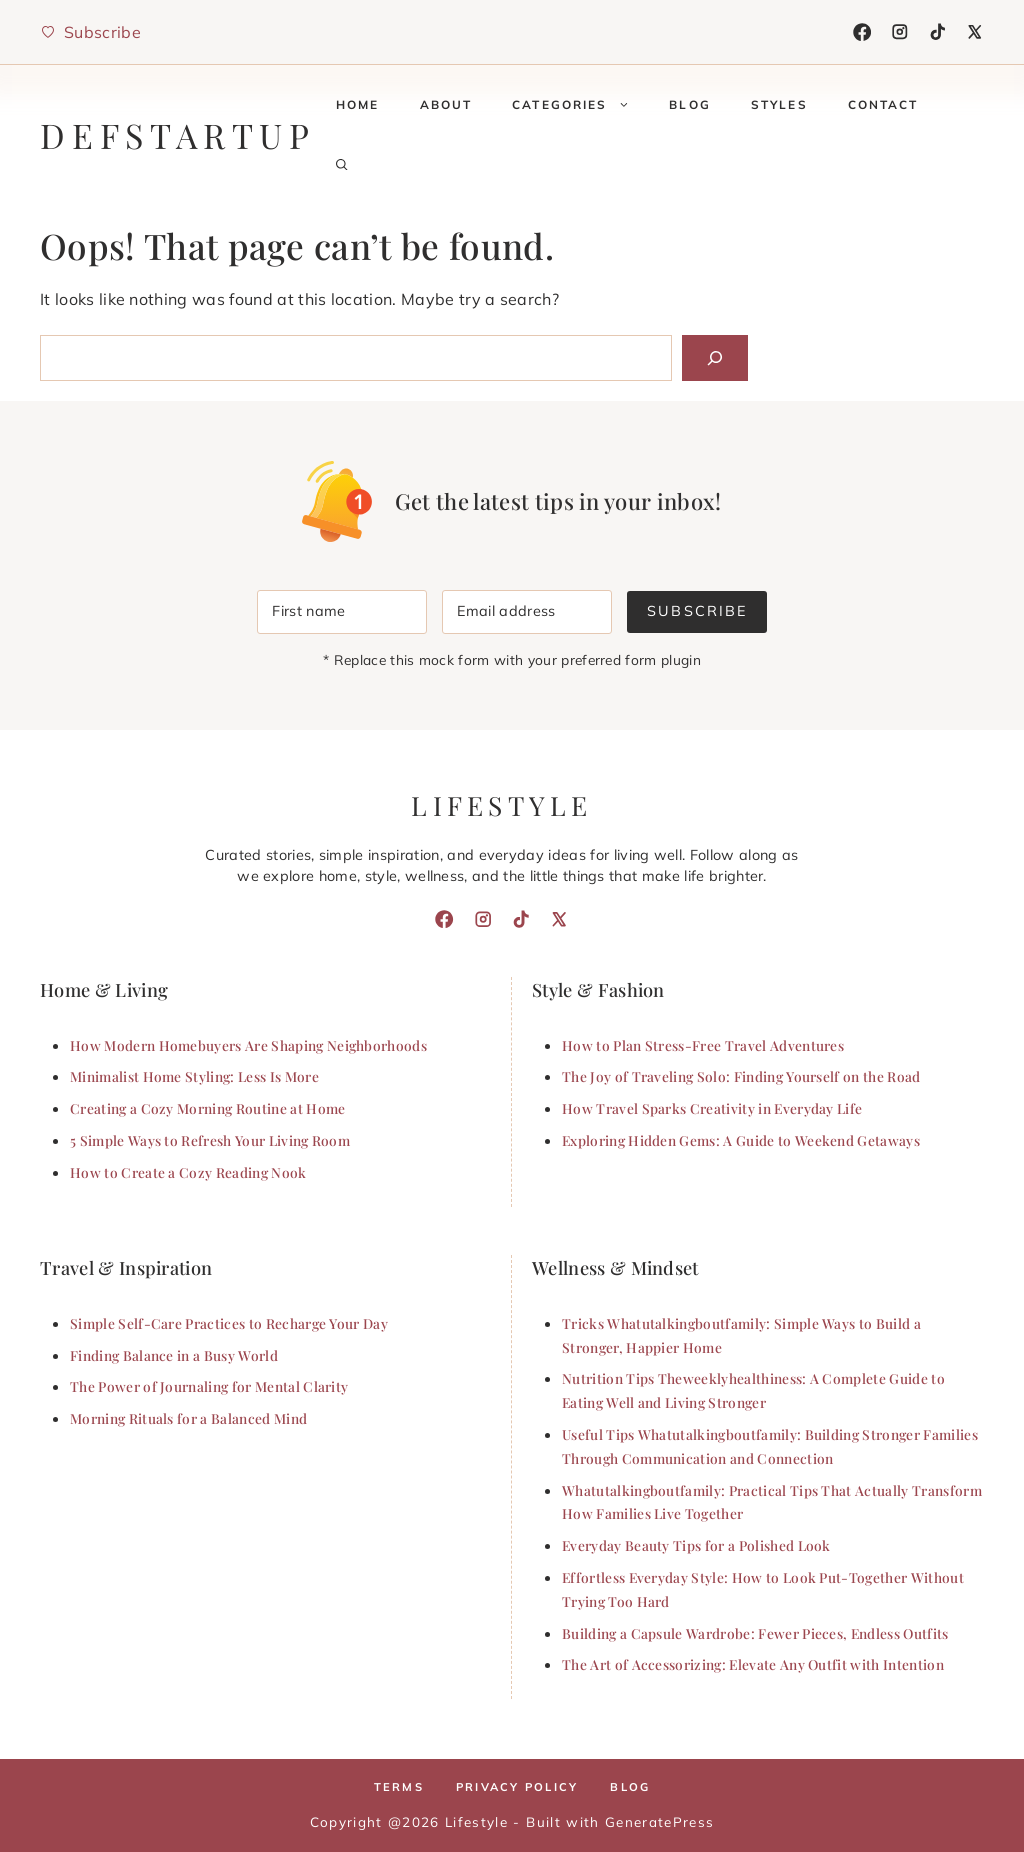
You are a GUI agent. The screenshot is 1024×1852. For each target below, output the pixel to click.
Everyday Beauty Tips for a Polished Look (696, 1545)
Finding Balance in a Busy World (174, 1355)
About (446, 104)
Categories (580, 105)
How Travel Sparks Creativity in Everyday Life (712, 1108)
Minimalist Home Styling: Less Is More (194, 1076)
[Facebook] (862, 32)
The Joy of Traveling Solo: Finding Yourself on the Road (741, 1076)
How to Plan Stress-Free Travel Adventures (703, 1045)
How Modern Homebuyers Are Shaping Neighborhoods (248, 1045)
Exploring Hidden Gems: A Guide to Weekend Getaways (741, 1140)
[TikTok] (938, 32)
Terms (399, 1787)
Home (358, 104)
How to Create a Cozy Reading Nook (188, 1172)
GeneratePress (659, 1821)
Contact (883, 104)
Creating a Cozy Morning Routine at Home (207, 1108)
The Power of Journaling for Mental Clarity (209, 1386)
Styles (779, 104)
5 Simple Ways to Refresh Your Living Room (210, 1140)
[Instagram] (900, 32)
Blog (690, 104)
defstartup (178, 135)
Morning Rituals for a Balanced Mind (188, 1418)
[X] (975, 32)
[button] (342, 165)
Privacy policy (517, 1787)
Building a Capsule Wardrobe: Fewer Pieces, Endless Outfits (755, 1633)
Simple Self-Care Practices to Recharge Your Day (229, 1323)
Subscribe (696, 611)
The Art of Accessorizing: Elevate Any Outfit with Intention (753, 1664)
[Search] (715, 358)
